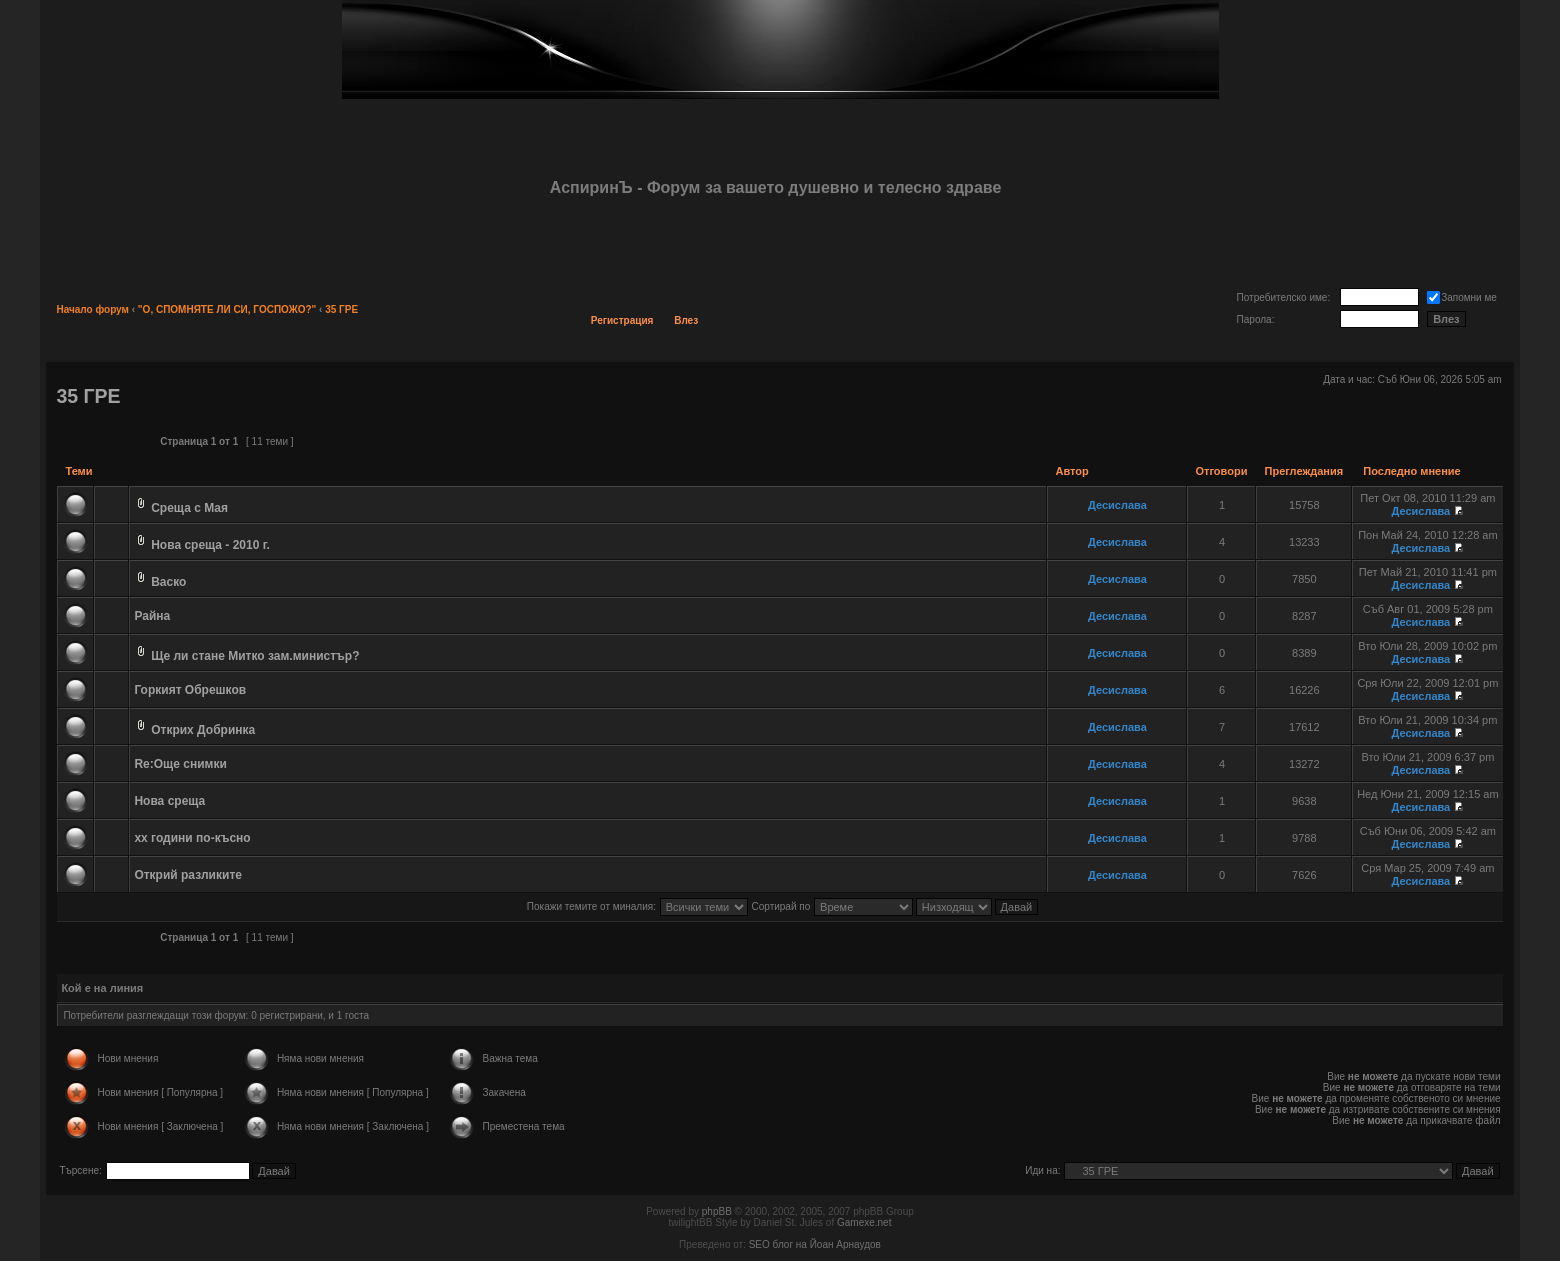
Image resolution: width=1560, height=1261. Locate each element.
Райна (152, 616)
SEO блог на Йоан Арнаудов (815, 1244)
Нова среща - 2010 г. (210, 545)
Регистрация (622, 320)
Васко (168, 582)
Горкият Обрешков (190, 690)
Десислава (1117, 505)
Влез (686, 320)
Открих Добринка (203, 730)
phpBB (717, 1211)
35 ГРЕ (341, 309)
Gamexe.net (864, 1222)
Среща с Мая (189, 508)
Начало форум (92, 309)
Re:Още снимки (180, 764)
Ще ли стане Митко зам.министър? (255, 656)
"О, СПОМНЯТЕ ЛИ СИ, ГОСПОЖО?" (227, 309)
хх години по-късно (192, 838)
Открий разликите (188, 875)
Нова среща (169, 801)
